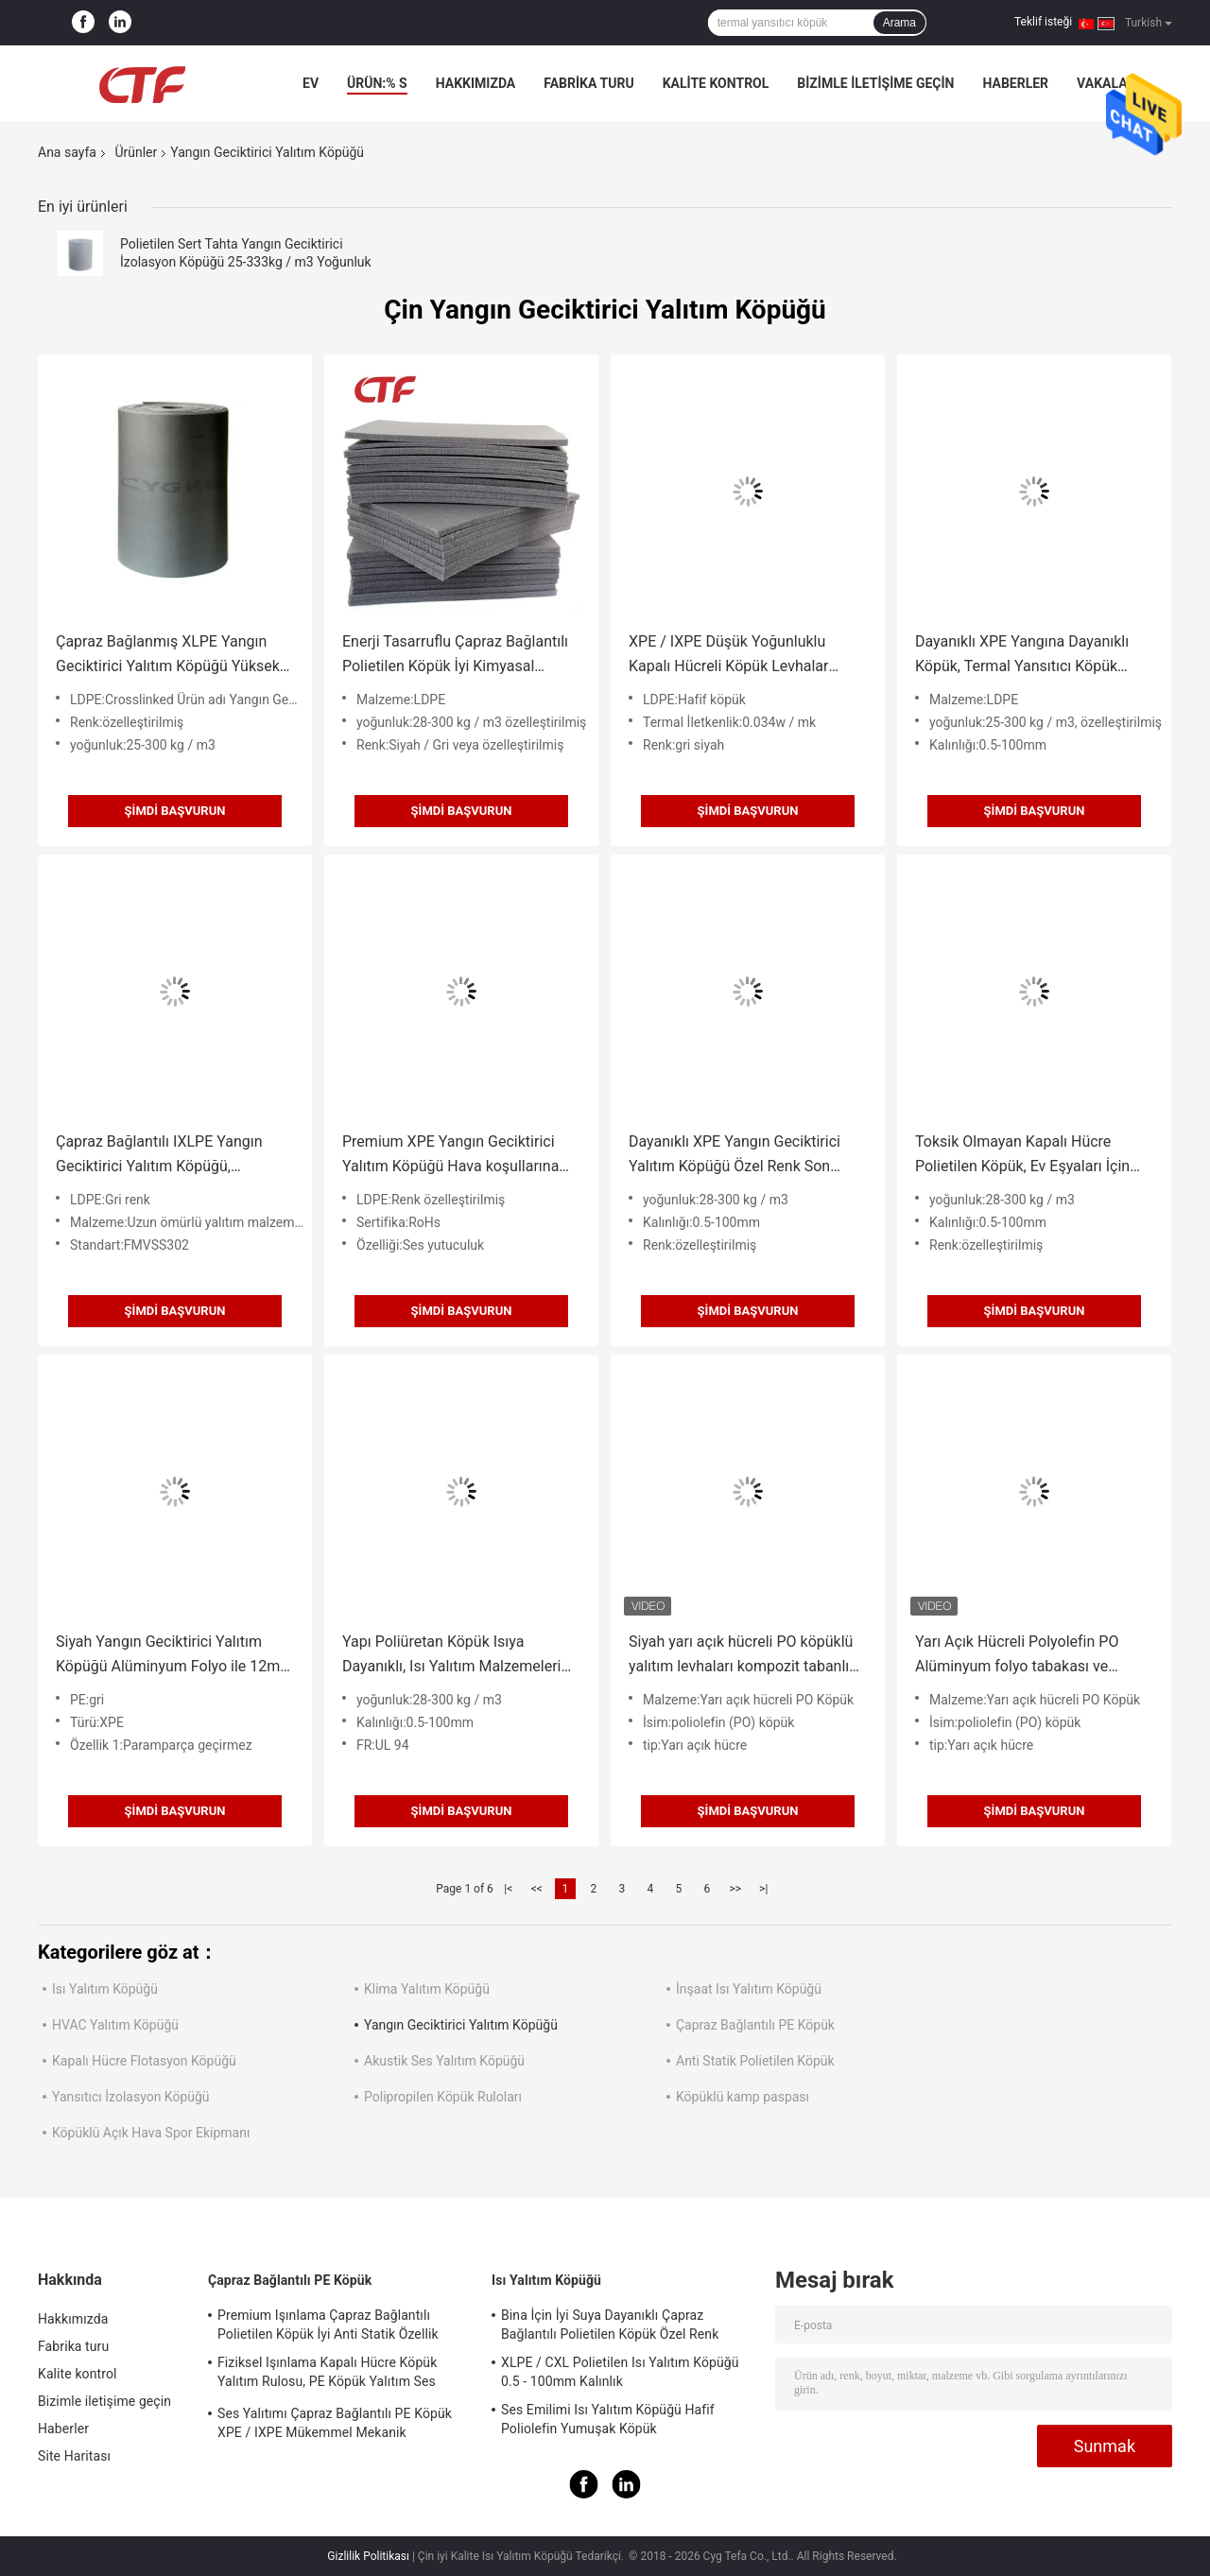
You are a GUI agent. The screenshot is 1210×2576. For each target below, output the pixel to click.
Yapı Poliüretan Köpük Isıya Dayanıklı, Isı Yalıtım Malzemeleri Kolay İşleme (452, 1656)
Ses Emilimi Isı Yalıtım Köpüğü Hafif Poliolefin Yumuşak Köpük (608, 2419)
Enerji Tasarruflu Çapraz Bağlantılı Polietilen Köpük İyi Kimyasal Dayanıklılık (455, 655)
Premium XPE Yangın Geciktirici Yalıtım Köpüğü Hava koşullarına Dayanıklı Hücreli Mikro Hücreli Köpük (450, 1155)
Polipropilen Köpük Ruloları (443, 2096)
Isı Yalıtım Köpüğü (105, 1989)
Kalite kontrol (716, 83)
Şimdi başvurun (175, 811)
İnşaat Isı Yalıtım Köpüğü (748, 1989)
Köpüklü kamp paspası (742, 2096)
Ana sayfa (67, 152)
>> (735, 1888)
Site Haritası (74, 2456)
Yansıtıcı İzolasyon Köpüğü (131, 2096)
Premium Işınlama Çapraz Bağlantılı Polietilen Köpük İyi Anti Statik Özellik (328, 2325)
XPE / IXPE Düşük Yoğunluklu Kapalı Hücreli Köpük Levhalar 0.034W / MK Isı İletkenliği (728, 655)
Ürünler (135, 152)
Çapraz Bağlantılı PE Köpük (755, 2024)
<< (537, 1888)
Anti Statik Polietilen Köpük (755, 2060)
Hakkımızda (476, 83)
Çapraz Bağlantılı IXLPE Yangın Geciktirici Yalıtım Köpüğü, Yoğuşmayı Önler (159, 1155)
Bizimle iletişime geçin (875, 83)
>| (763, 1888)
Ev (310, 83)
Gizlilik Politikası (368, 2556)
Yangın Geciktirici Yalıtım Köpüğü (461, 2024)
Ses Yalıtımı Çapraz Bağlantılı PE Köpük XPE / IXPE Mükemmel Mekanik (334, 2423)
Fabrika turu (588, 83)
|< (508, 1888)
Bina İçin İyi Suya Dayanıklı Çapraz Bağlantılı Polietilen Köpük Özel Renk (609, 2325)
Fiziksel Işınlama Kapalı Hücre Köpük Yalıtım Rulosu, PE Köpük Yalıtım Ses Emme (327, 2374)
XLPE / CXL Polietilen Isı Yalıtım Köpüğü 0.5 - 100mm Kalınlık (620, 2372)
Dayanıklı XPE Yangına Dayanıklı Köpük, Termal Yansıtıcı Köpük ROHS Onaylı (1022, 655)
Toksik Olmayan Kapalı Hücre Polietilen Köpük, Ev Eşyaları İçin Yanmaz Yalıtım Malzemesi (1022, 1155)
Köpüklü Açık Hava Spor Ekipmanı (151, 2132)
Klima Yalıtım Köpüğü (427, 1989)
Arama (899, 22)
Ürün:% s (377, 83)
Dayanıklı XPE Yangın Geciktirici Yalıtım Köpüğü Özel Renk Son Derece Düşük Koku (734, 1155)
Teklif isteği (1043, 21)
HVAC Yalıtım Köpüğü (115, 2024)
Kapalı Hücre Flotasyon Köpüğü (144, 2060)
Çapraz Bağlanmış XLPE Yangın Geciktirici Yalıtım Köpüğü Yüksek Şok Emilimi (168, 655)
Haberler (1015, 83)
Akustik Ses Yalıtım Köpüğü (444, 2060)
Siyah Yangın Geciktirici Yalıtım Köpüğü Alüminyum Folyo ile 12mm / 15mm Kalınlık (174, 1656)
